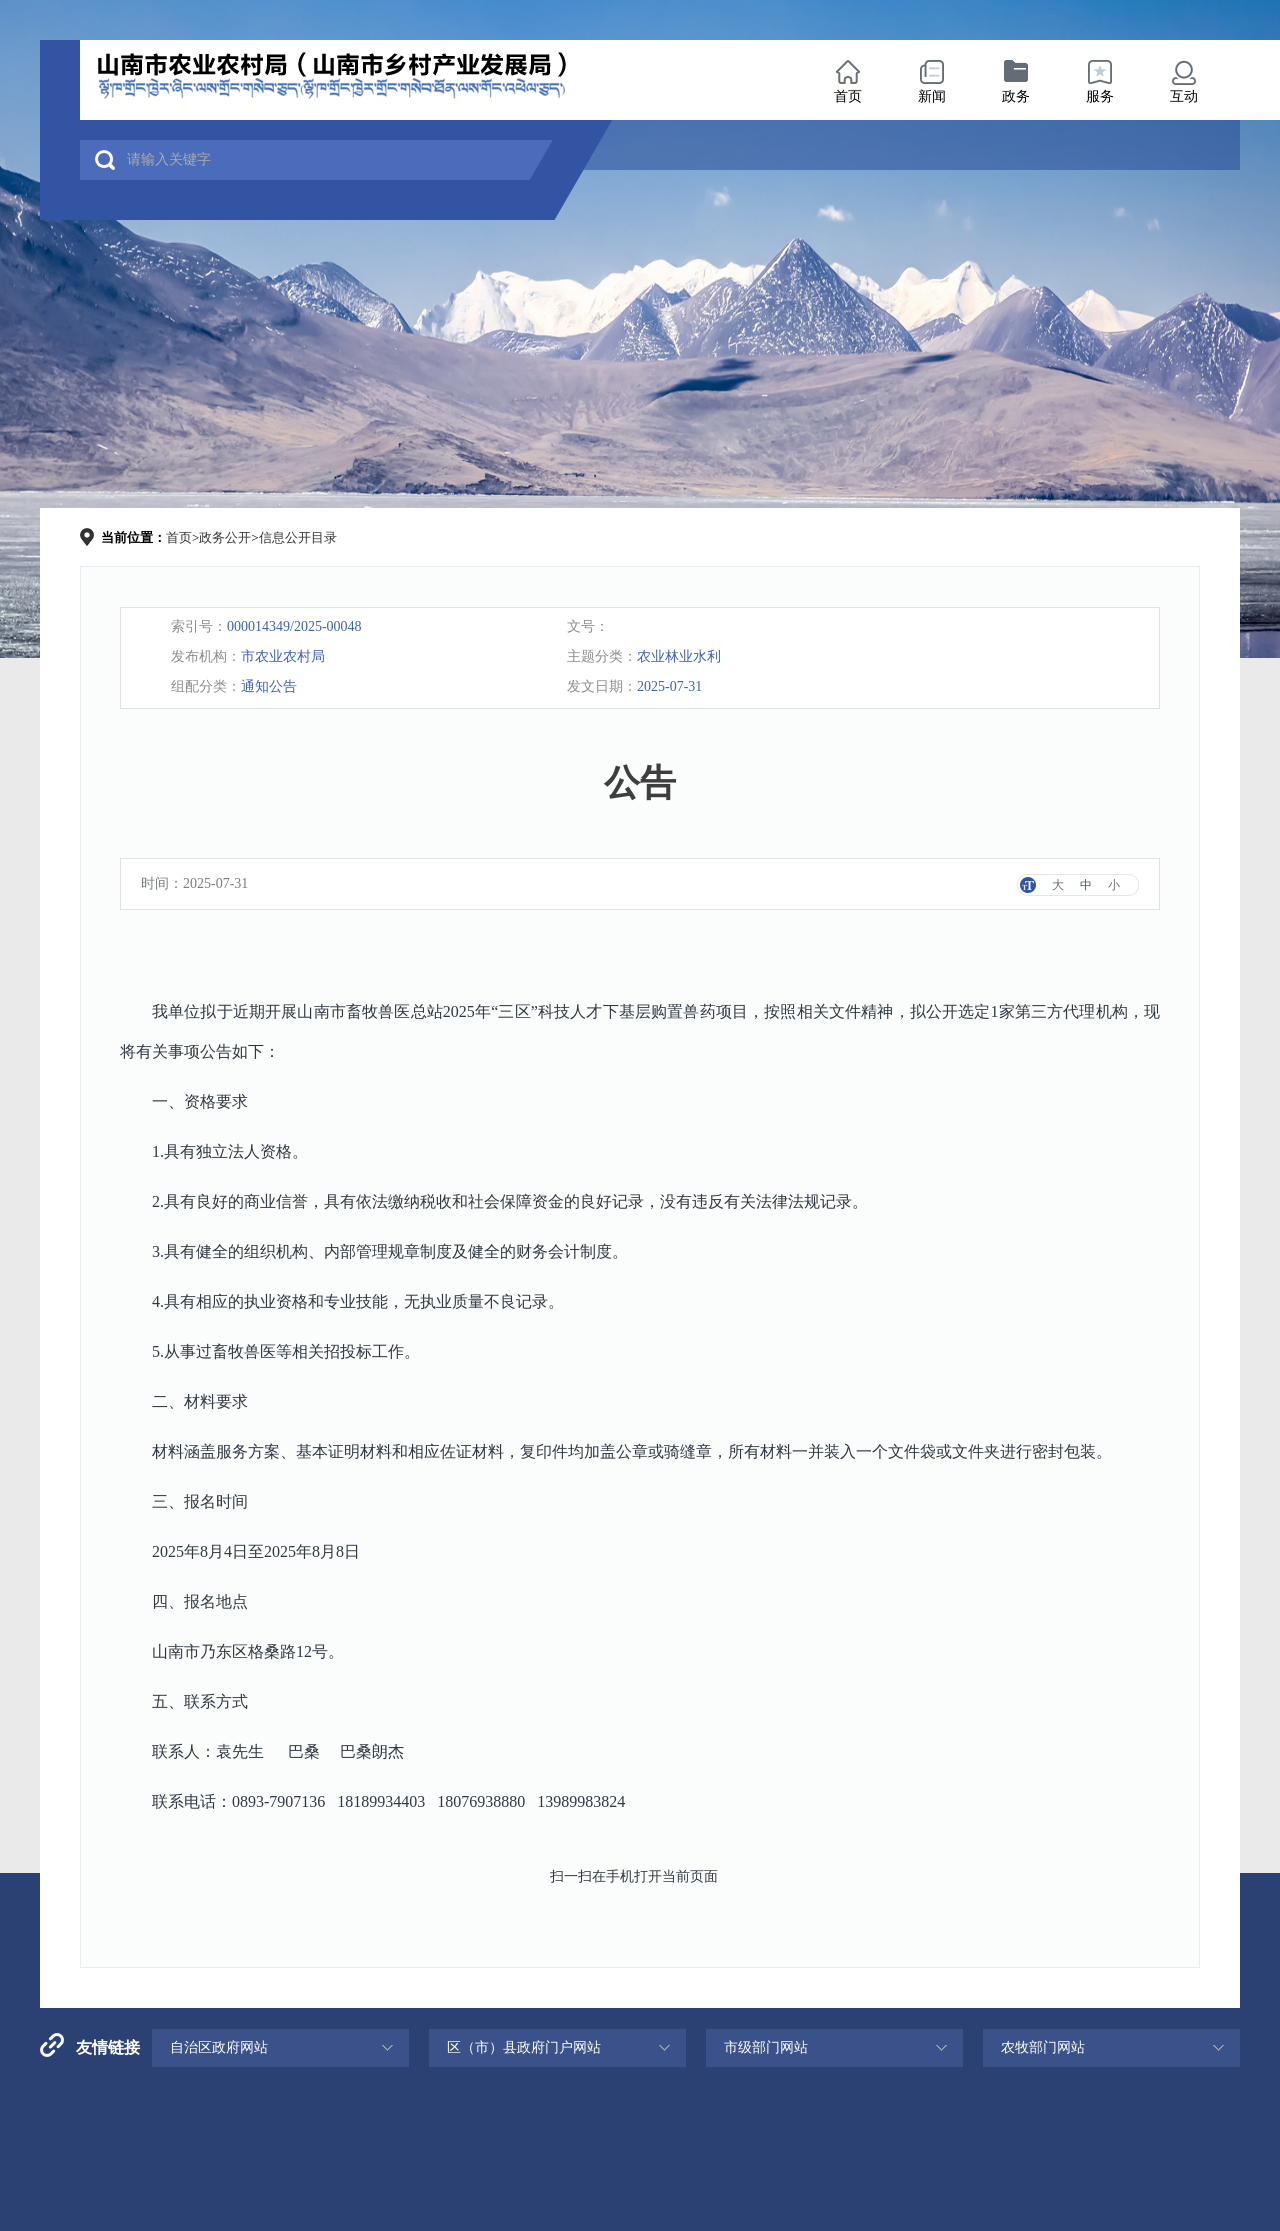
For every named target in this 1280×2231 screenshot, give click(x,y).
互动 (1184, 96)
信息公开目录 (298, 537)
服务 (1100, 96)
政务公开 (225, 537)
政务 (1016, 96)
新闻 (932, 96)
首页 (848, 96)
